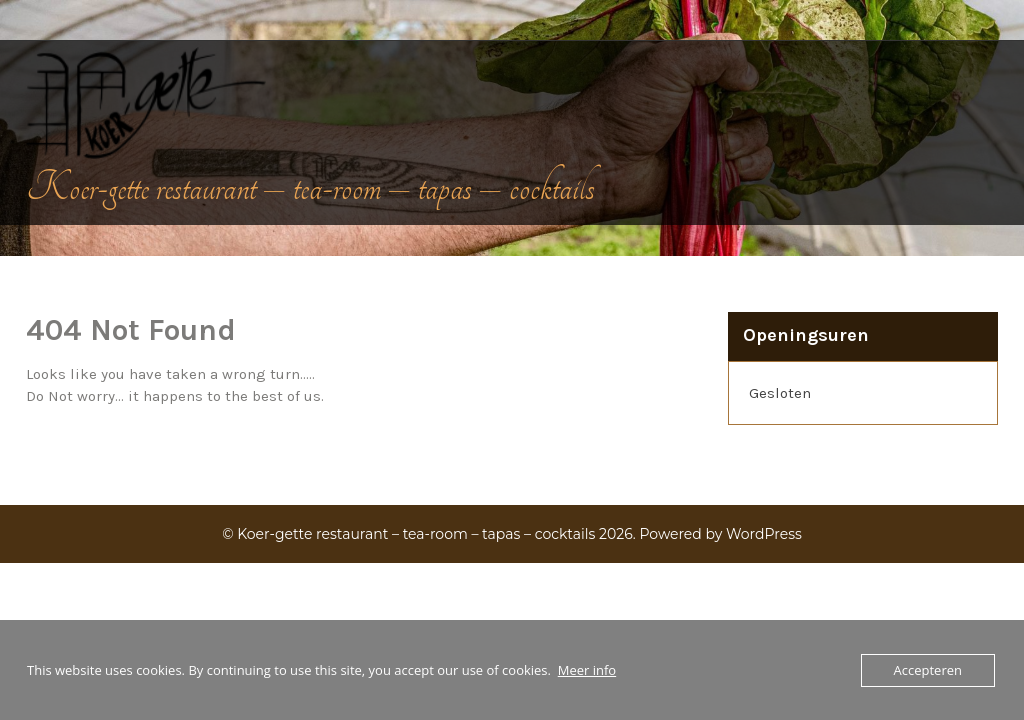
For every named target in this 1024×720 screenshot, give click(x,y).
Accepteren (928, 670)
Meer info (587, 670)
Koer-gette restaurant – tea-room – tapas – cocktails (310, 187)
